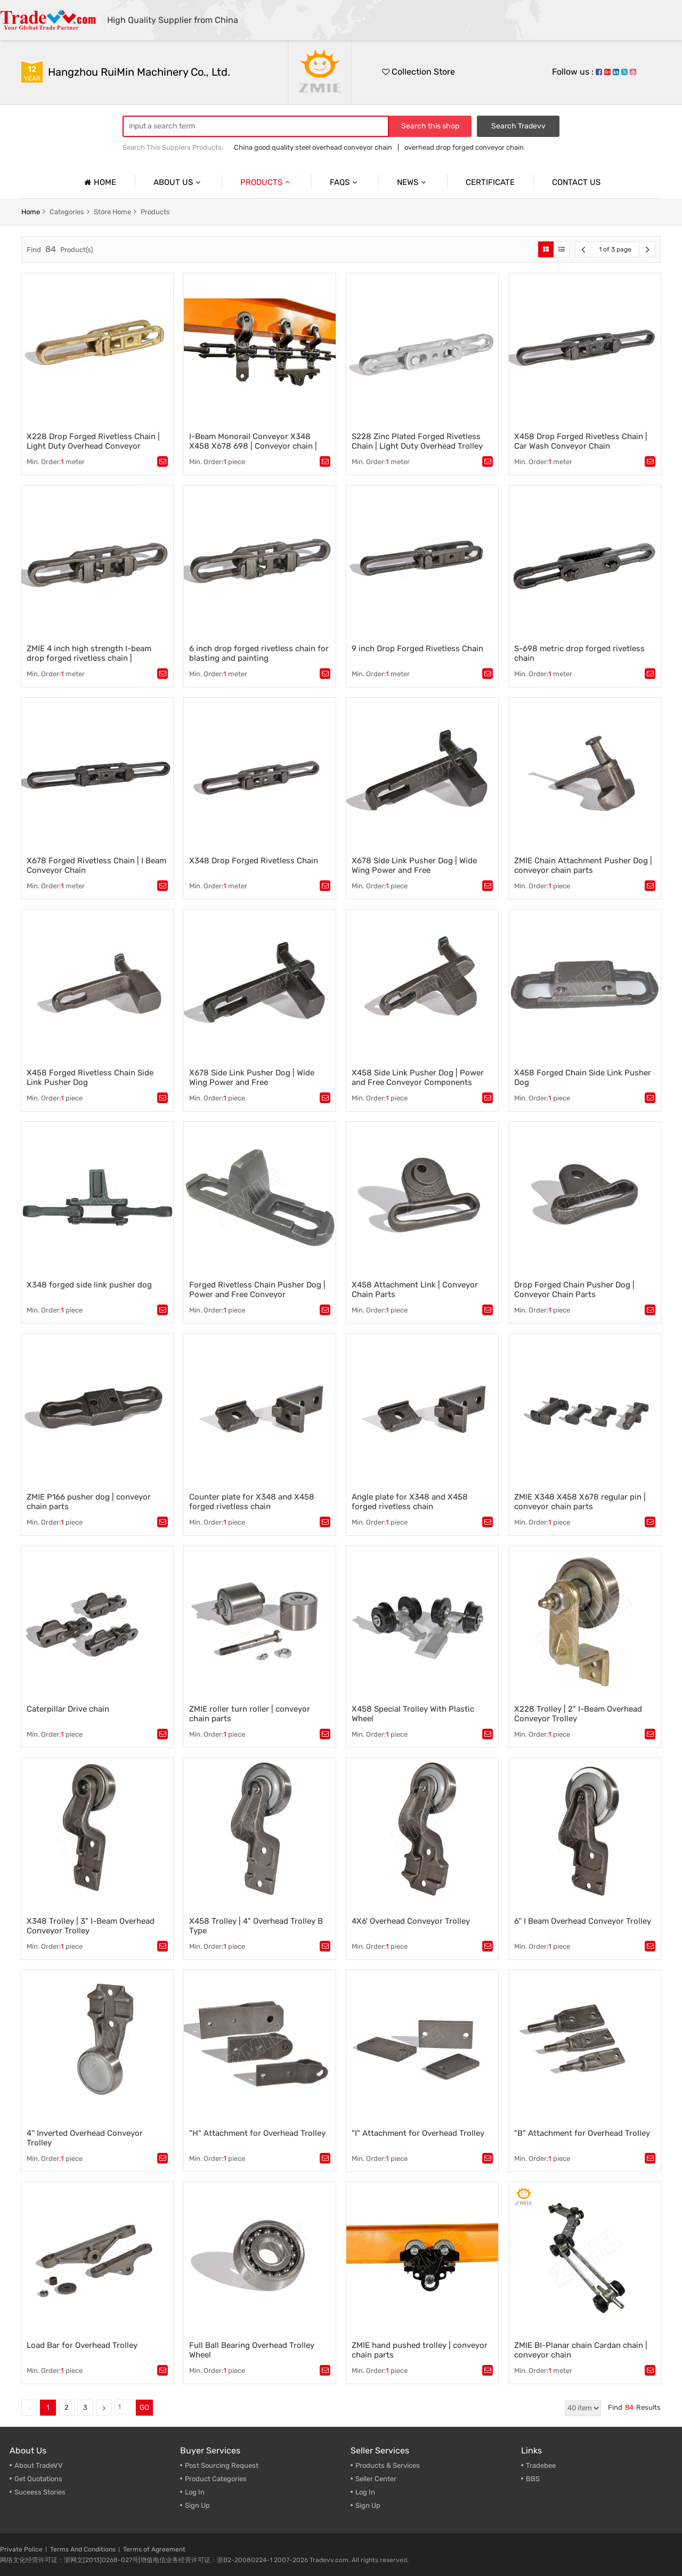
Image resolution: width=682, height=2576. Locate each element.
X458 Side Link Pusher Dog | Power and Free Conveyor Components (418, 1077)
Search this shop (430, 126)
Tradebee (541, 2465)
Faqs (345, 182)
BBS (533, 2479)
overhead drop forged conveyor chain (464, 147)
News (412, 182)
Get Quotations (38, 2479)
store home (112, 212)
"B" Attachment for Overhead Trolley (582, 2133)
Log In (195, 2492)
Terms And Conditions (83, 2549)
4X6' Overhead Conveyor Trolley (411, 1921)
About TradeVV (38, 2465)
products (155, 212)
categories (67, 212)
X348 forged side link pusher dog (89, 1285)
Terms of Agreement (154, 2549)
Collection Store (418, 72)
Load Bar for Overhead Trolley (82, 2345)
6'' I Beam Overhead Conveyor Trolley (582, 1921)
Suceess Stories (40, 2492)
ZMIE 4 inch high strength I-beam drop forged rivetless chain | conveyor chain (89, 658)
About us (178, 182)
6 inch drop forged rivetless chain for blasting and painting (259, 653)
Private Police (21, 2549)
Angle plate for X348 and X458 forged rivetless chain (410, 1501)
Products (266, 182)
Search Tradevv (518, 126)
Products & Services (387, 2465)
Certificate (490, 182)
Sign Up (367, 2505)
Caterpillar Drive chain (68, 1709)
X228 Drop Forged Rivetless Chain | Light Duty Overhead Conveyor (93, 441)
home (30, 212)
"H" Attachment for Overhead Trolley (257, 2133)
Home (99, 182)
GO (144, 2407)
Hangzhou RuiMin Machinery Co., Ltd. (139, 72)
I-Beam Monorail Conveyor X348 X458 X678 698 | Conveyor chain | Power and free (253, 446)
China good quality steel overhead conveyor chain (313, 147)
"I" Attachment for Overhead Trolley (418, 2133)
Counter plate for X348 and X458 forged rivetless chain (251, 1501)
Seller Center (375, 2479)
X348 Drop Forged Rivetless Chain (253, 860)
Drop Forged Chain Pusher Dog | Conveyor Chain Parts (574, 1289)
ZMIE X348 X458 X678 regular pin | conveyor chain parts (580, 1501)
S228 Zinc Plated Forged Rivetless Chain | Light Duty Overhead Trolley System (417, 446)
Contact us (576, 182)
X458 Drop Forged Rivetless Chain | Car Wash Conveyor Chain (580, 441)
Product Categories (216, 2479)
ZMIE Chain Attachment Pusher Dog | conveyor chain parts (583, 865)
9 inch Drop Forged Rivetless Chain (417, 648)
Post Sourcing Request (221, 2465)
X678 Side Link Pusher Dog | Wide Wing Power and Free (414, 865)
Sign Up (197, 2505)
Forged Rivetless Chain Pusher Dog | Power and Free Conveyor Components (257, 1294)
